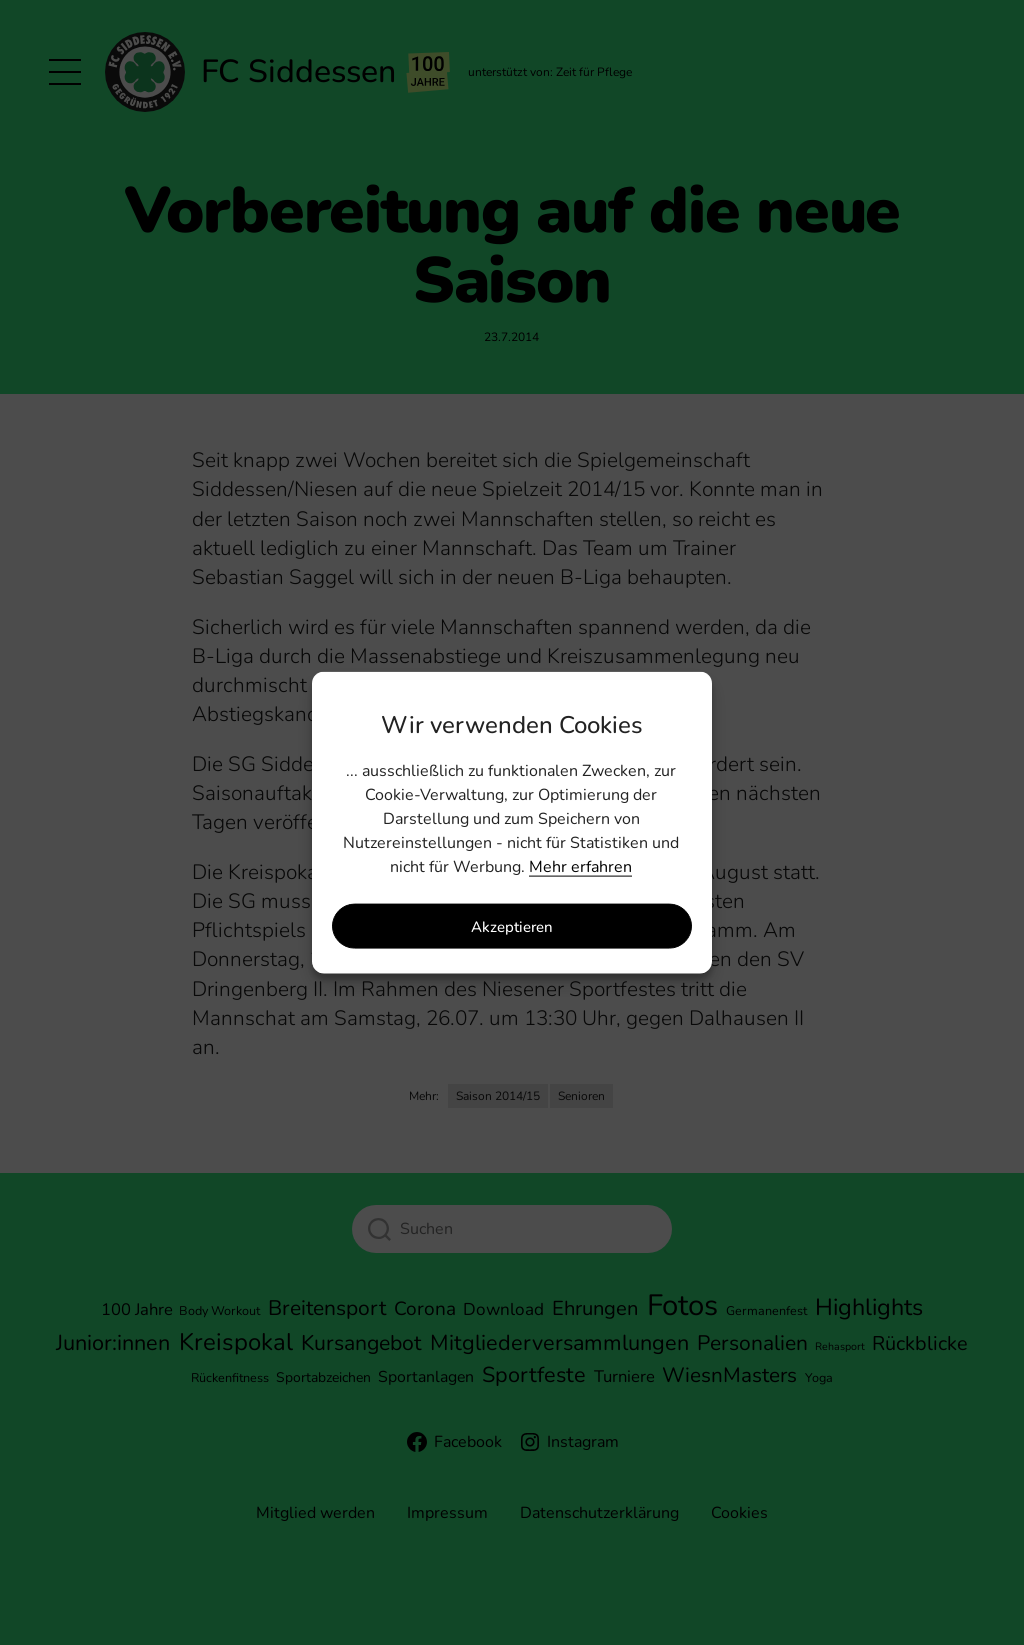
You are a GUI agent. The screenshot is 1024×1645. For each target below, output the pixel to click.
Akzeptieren (512, 926)
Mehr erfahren (580, 867)
